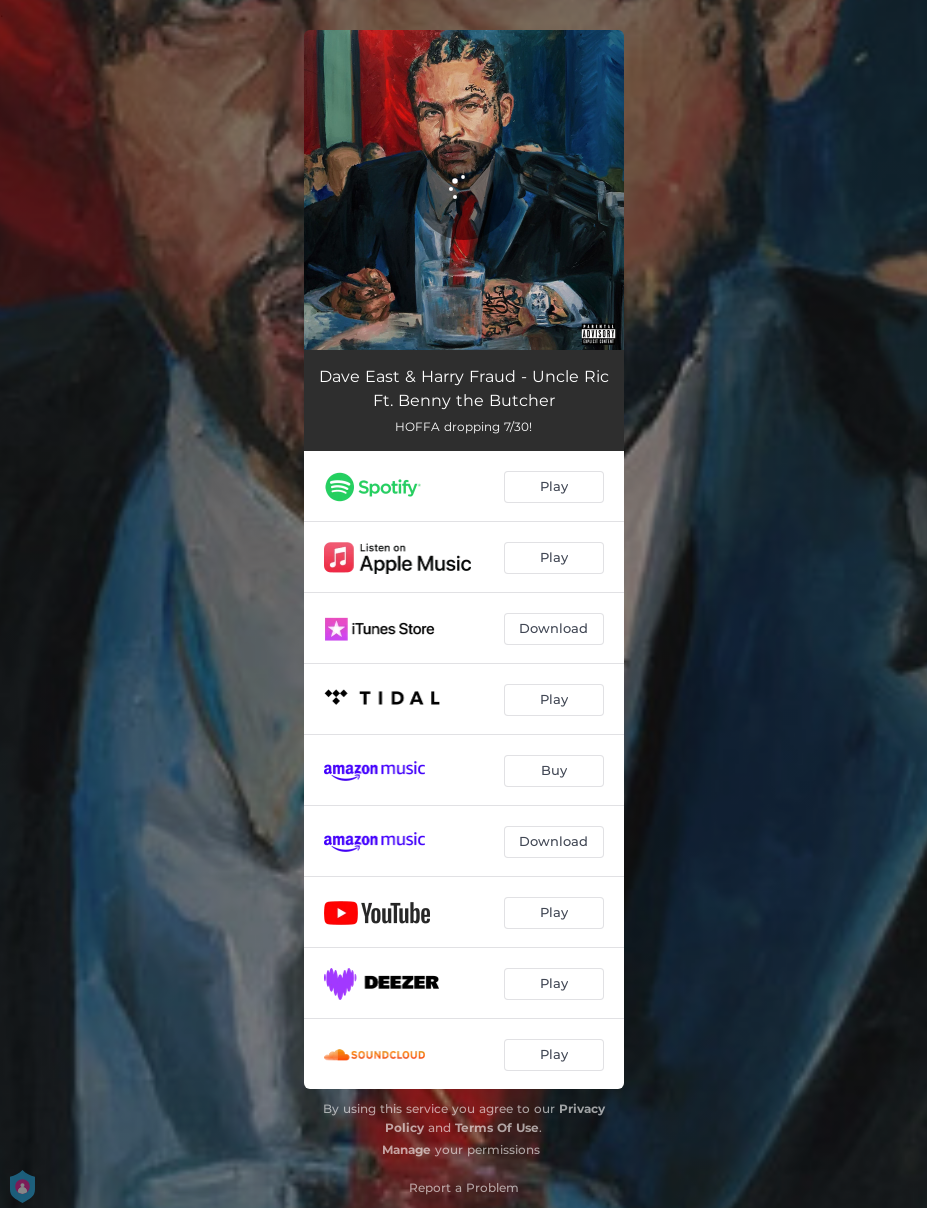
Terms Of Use (497, 1127)
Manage (406, 1149)
